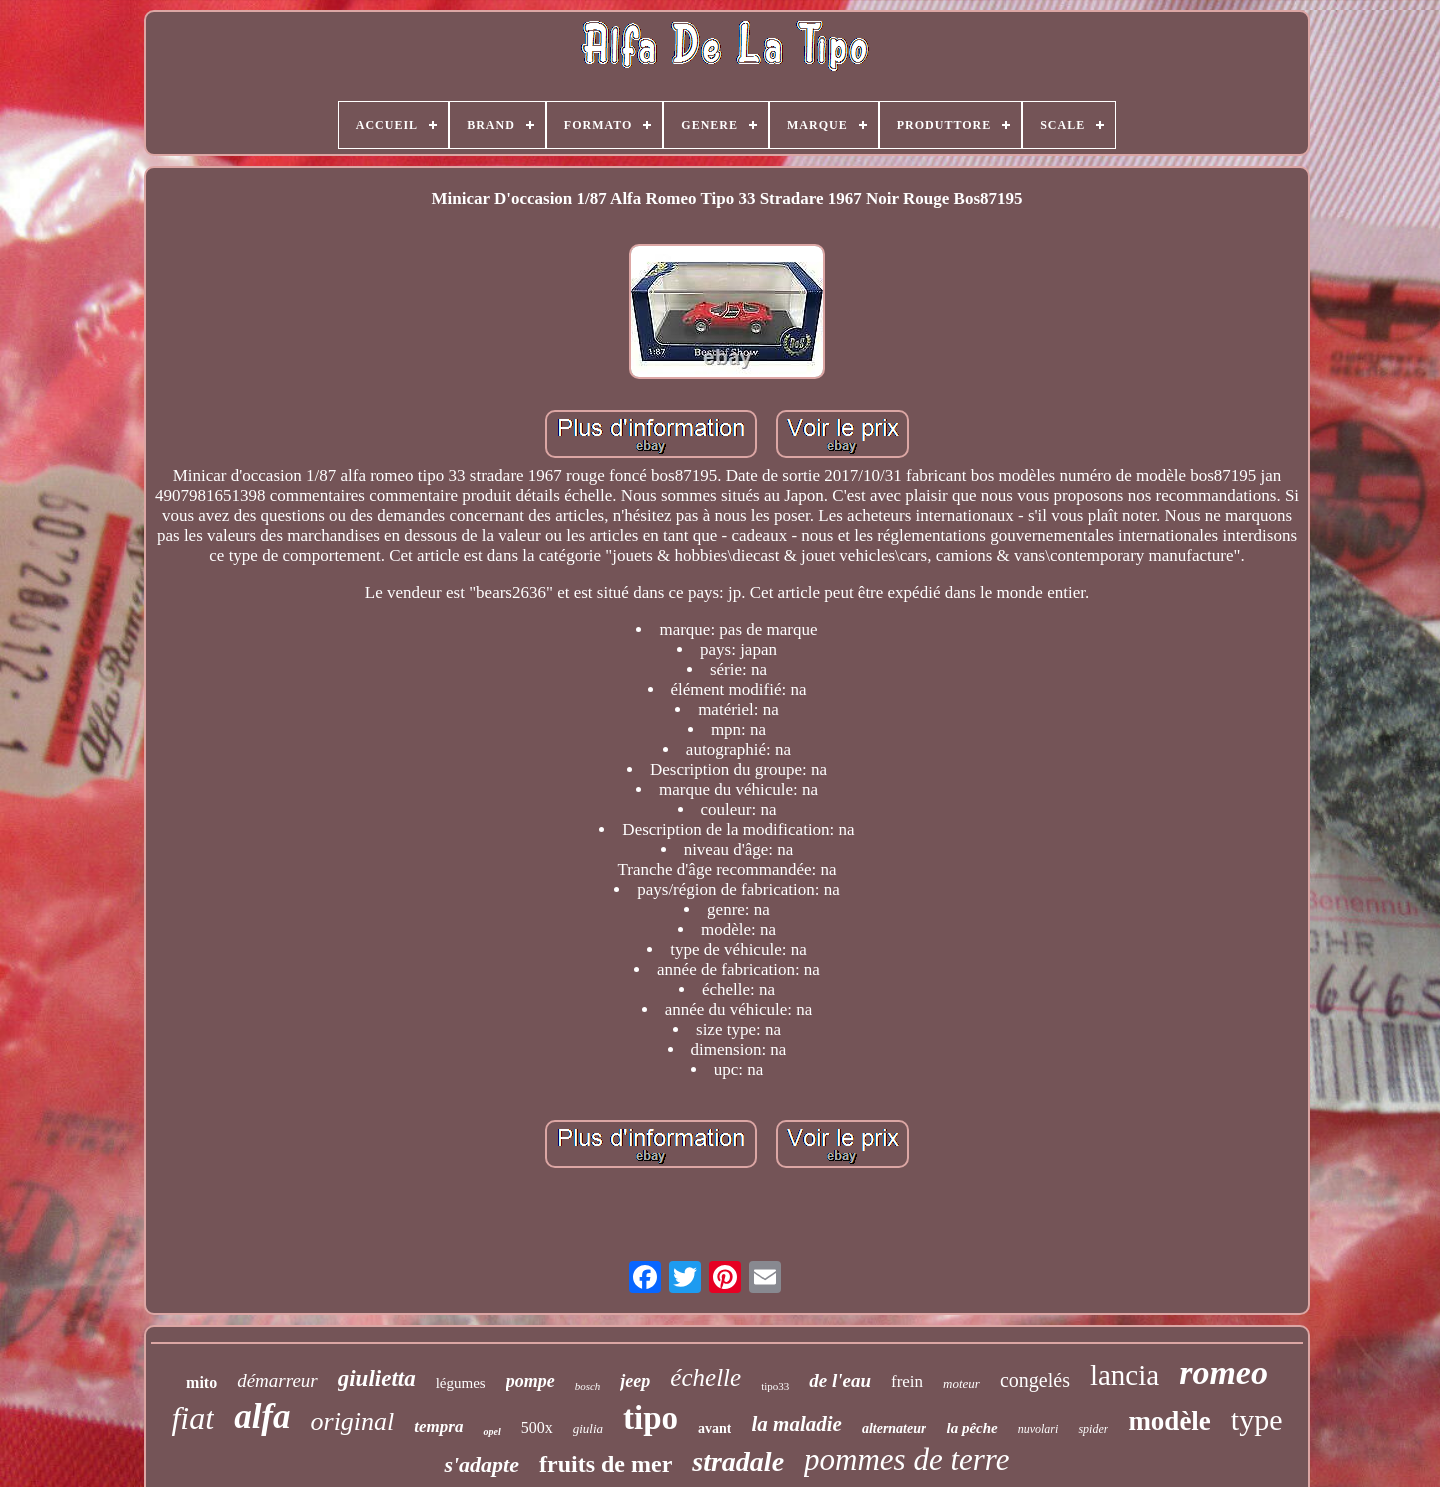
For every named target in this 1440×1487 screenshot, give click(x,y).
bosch (588, 1386)
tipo (650, 1418)
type (1257, 1419)
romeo (1223, 1372)
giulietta (377, 1378)
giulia (588, 1428)
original (353, 1421)
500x (537, 1427)
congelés (1035, 1380)
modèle (1169, 1421)
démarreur (277, 1380)
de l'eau (840, 1380)
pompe (530, 1381)
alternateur (894, 1428)
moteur (961, 1383)
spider (1093, 1429)
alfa (262, 1416)
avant (714, 1428)
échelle (705, 1377)
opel (491, 1431)
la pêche (971, 1428)
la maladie (796, 1424)
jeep (635, 1381)
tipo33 (775, 1386)
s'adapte (481, 1464)
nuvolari (1038, 1429)
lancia (1124, 1375)
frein (907, 1381)
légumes (461, 1383)
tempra (438, 1426)
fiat (192, 1418)
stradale (738, 1461)
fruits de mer (605, 1464)
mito (201, 1382)
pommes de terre (906, 1459)
